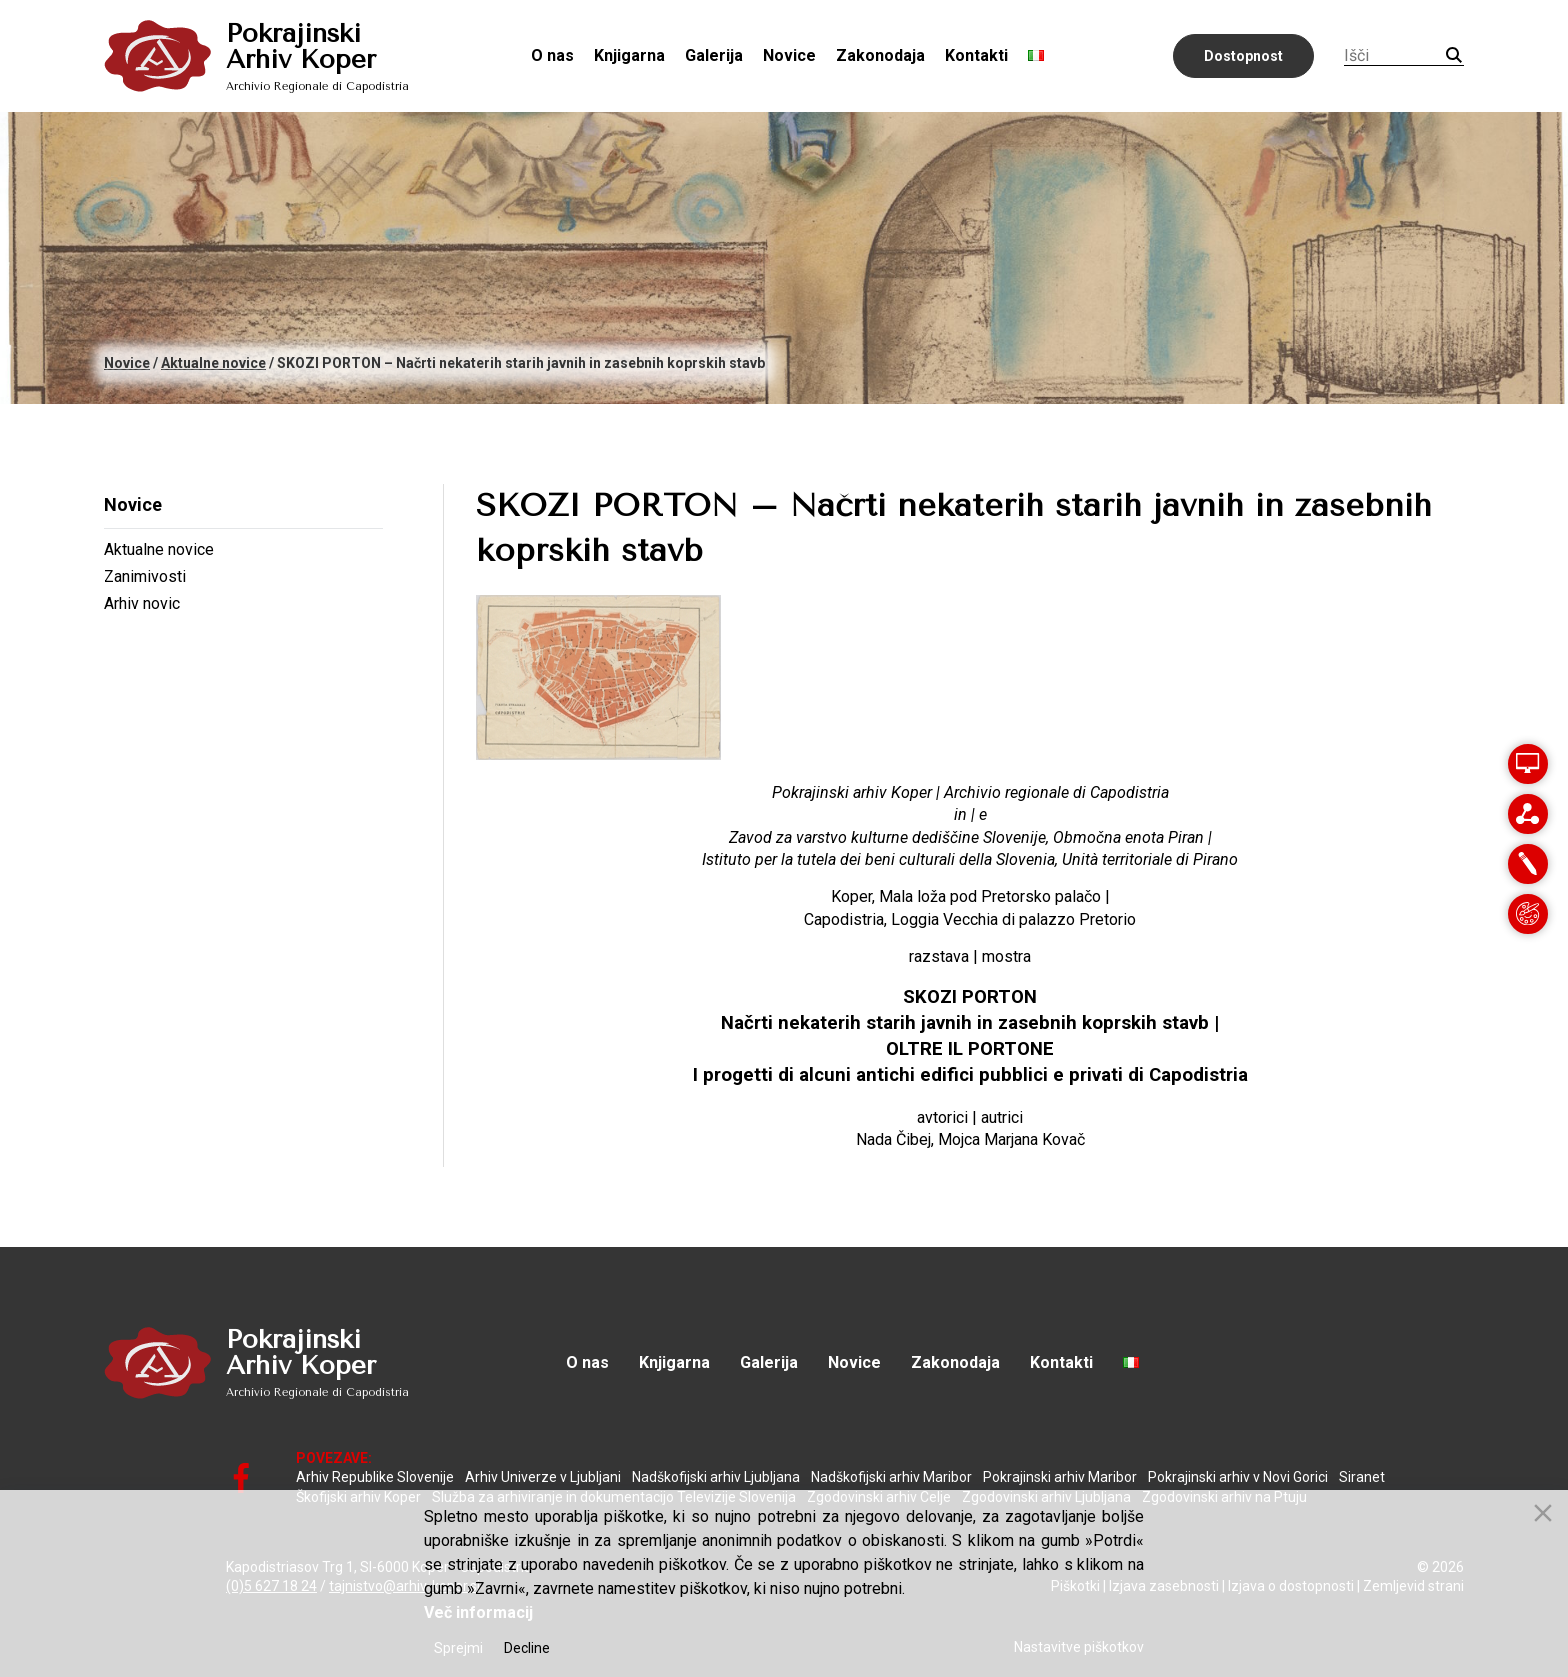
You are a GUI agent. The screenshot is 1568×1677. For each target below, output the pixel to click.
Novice (789, 55)
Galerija (714, 55)
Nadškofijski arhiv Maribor (891, 1477)
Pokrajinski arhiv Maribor (1060, 1477)
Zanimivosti (145, 576)
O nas (552, 55)
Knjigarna (629, 55)
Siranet (1362, 1477)
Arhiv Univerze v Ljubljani (543, 1477)
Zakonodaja (880, 55)
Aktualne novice (159, 549)
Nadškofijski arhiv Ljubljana (716, 1477)
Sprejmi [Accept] (458, 1648)
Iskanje (1454, 55)
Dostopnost (1243, 56)
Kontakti (976, 55)
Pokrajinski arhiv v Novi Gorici (1238, 1477)
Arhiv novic (142, 603)
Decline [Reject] (527, 1648)
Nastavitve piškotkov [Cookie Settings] (1079, 1647)
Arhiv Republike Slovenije (375, 1477)
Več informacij (478, 1612)
